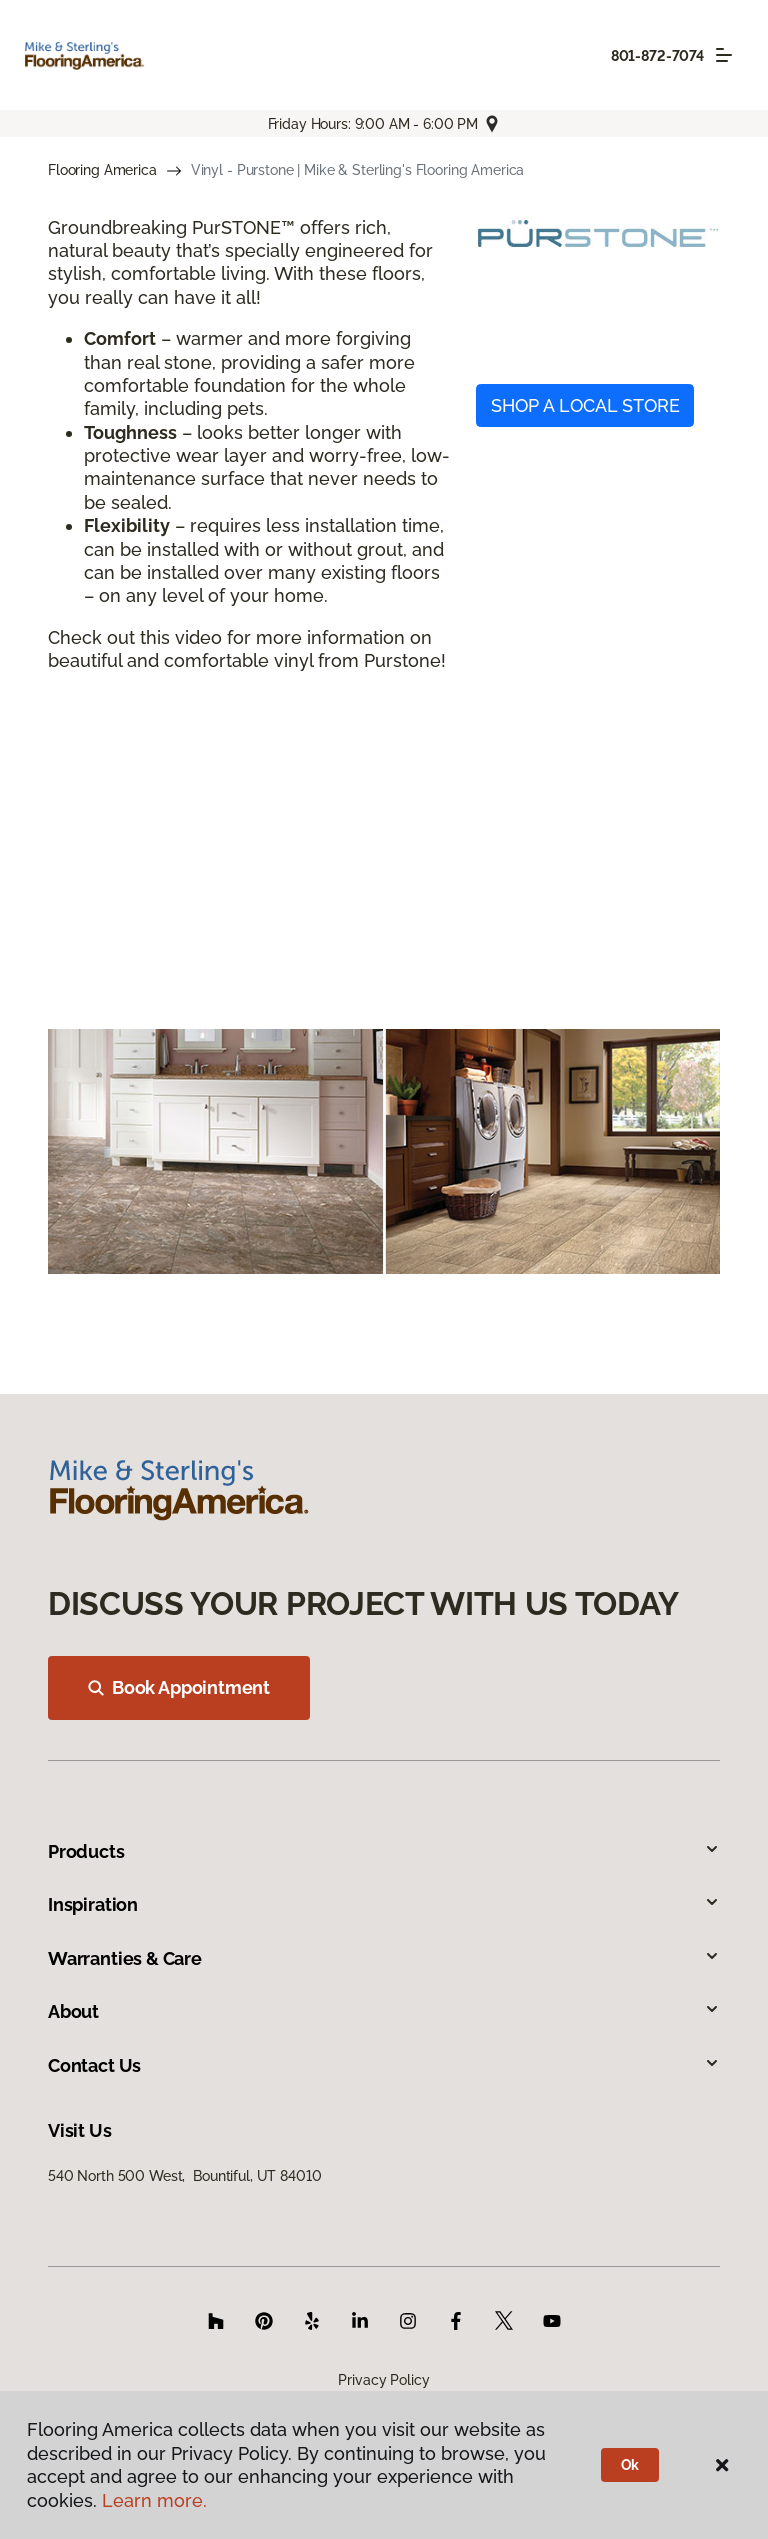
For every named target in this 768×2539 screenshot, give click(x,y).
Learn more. (154, 2500)
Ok (630, 2465)
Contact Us (384, 2065)
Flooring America (102, 170)
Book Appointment (179, 1687)
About (384, 2011)
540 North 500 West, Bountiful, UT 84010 (184, 2176)
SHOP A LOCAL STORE (585, 405)
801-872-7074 (657, 56)
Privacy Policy (383, 2380)
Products (384, 1851)
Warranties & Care (384, 1958)
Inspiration (384, 1904)
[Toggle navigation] (724, 55)
